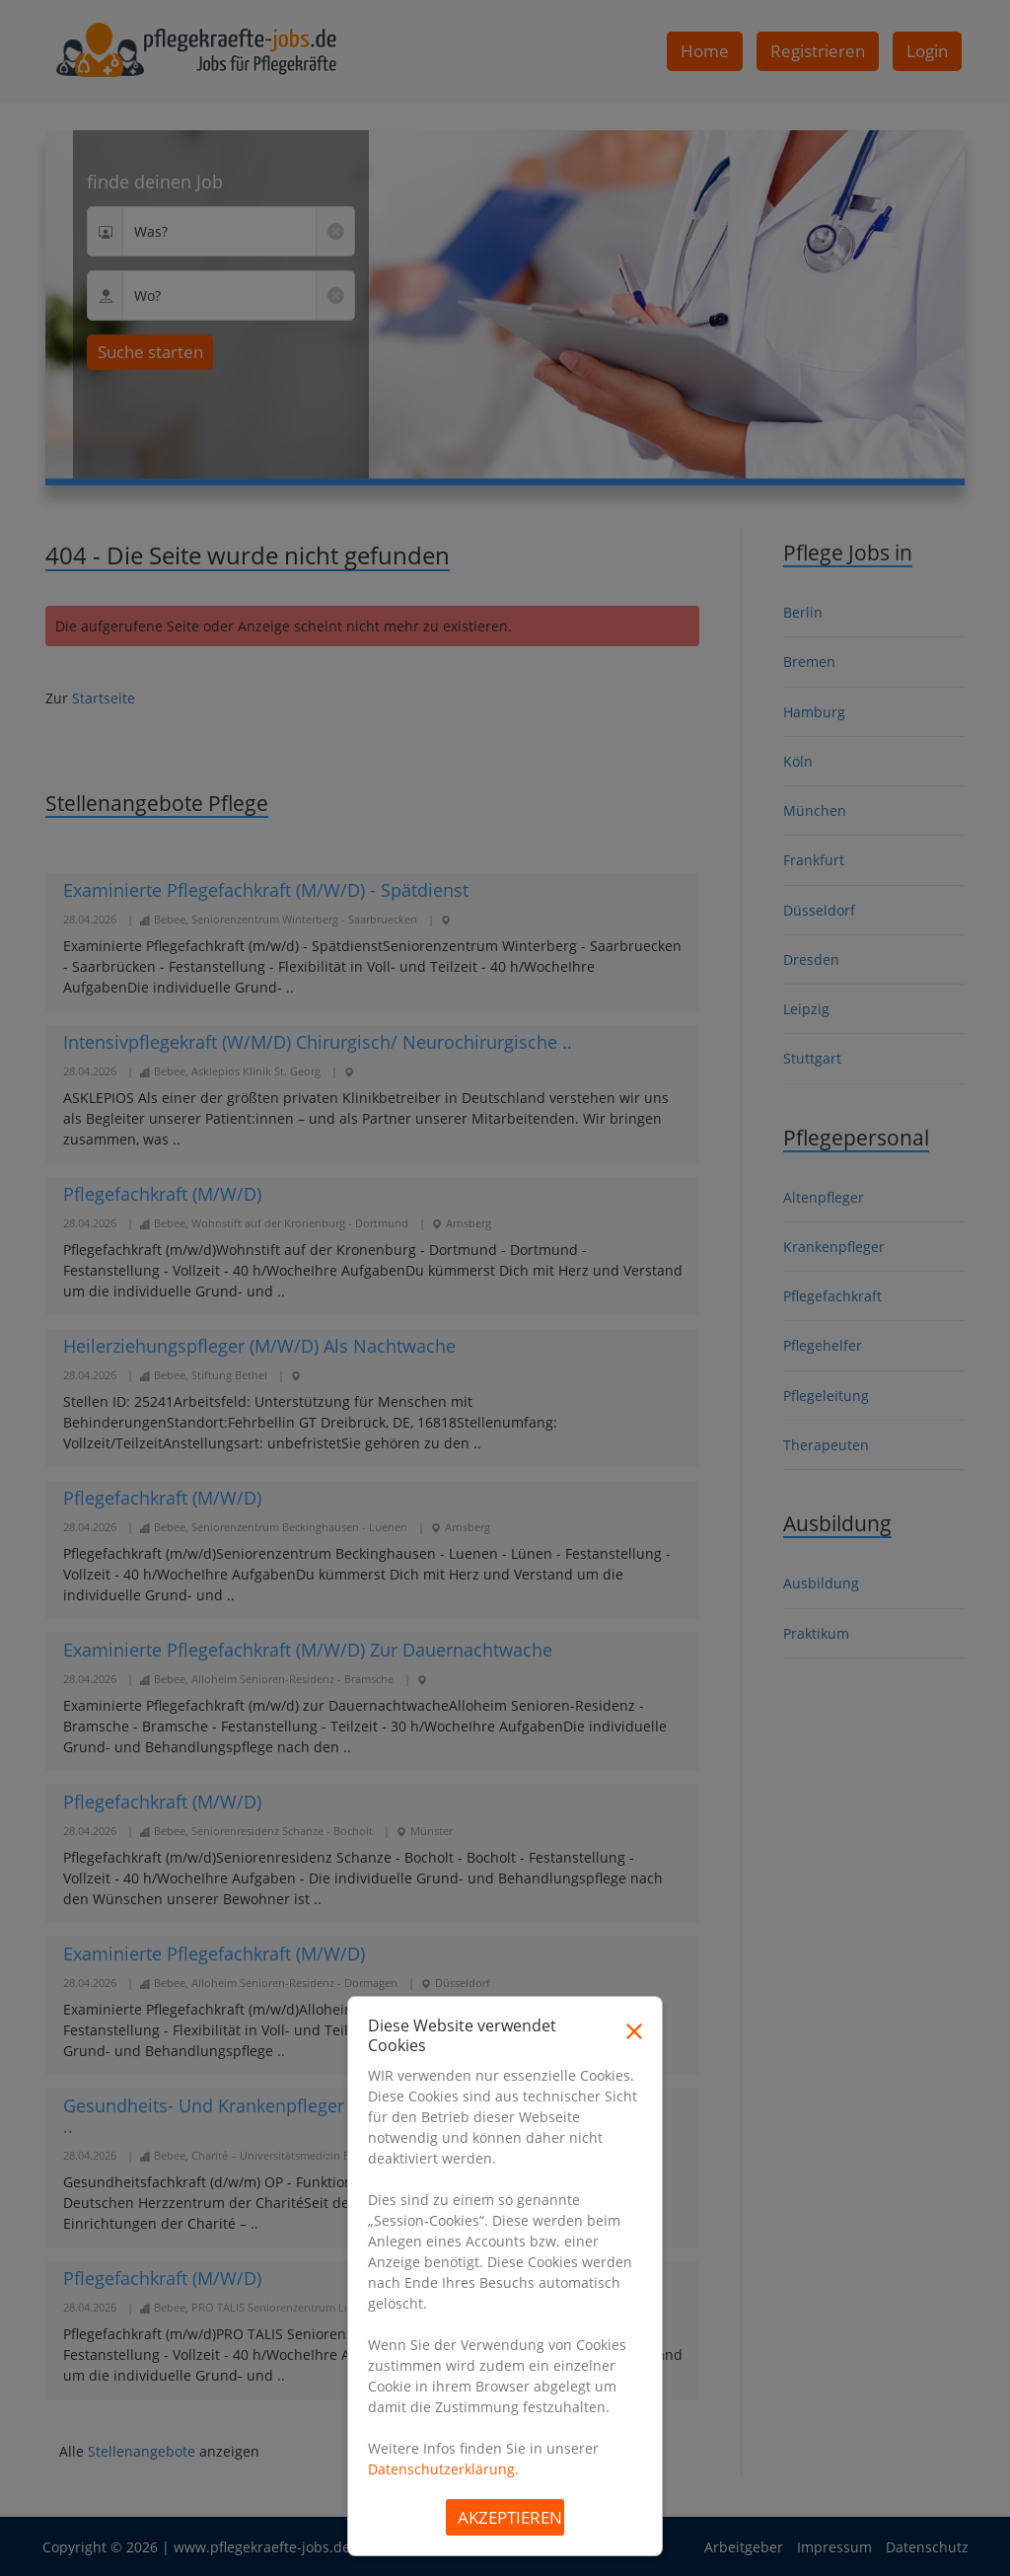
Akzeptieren (510, 2517)
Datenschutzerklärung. (443, 2469)
